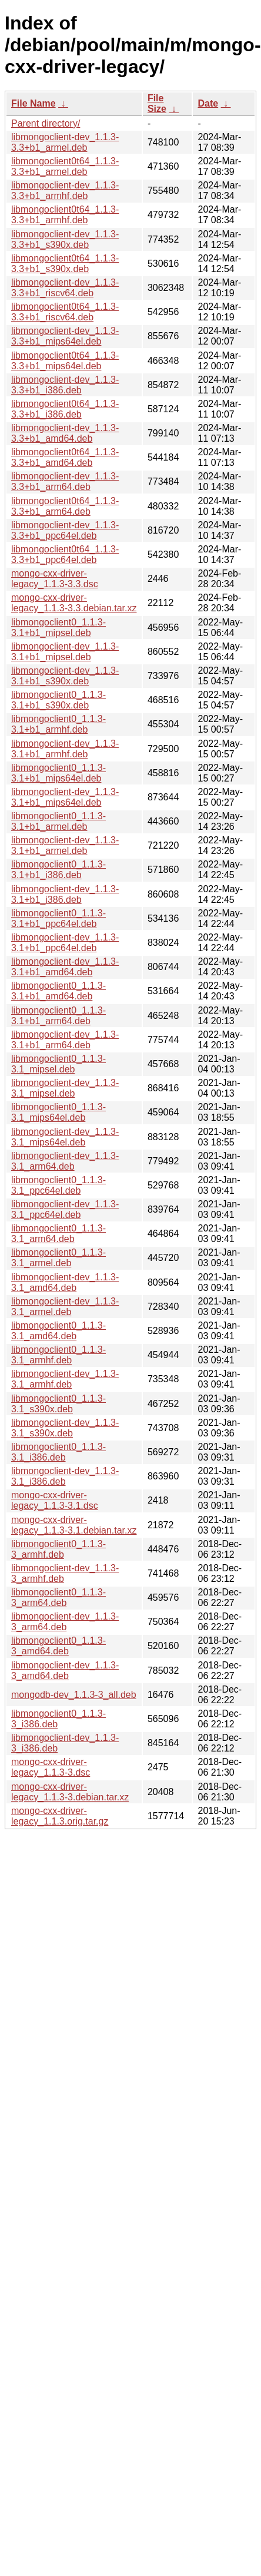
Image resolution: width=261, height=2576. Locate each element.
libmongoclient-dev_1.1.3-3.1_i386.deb (65, 1476)
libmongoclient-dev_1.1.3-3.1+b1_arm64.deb (65, 1039)
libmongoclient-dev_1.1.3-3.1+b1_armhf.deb (65, 749)
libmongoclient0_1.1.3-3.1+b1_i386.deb (58, 869)
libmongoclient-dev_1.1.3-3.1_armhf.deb (65, 1379)
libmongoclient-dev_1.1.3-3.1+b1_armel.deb (65, 845)
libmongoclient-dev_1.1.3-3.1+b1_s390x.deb (65, 675)
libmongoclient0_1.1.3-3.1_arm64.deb (58, 1233)
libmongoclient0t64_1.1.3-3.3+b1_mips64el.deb (65, 360)
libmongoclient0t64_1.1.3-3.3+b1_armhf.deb (65, 214)
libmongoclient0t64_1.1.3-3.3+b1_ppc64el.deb (65, 554)
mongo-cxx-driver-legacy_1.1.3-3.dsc (50, 1767)
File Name (33, 103)
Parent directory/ (45, 123)
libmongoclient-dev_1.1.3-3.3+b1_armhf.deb (65, 190)
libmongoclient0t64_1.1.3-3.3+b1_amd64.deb (65, 457)
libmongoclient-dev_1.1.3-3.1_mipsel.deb (65, 1088)
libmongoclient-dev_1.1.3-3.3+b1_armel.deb (65, 142)
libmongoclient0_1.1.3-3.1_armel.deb (58, 1257)
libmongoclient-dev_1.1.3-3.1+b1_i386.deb (65, 894)
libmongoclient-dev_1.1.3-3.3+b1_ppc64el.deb (65, 530)
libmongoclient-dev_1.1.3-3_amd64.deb (65, 1670)
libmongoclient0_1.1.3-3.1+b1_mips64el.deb (58, 773)
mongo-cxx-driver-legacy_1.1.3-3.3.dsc (54, 578)
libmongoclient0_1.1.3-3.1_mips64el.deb (58, 1112)
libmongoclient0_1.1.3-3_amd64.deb (58, 1645)
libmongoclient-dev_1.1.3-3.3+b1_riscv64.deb (65, 287)
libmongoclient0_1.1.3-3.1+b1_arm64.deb (58, 1015)
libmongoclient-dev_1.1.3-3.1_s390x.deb (65, 1428)
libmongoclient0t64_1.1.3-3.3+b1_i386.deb (65, 409)
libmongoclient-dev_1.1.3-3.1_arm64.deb (65, 1161)
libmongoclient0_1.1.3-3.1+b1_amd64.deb (58, 991)
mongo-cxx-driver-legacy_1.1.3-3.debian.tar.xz (70, 1792)
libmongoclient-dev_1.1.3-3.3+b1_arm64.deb (65, 481)
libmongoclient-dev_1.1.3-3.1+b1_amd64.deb (65, 966)
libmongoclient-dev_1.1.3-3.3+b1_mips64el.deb (65, 336)
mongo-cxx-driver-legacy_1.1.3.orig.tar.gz (59, 1816)
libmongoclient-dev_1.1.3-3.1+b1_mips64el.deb (65, 797)
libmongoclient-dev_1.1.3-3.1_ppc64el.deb (65, 1209)
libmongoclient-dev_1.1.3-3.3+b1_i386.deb (65, 385)
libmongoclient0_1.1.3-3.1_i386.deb (58, 1452)
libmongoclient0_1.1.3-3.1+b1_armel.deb (58, 821)
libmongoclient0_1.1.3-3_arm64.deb (58, 1597)
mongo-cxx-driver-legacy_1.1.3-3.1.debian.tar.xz (73, 1525)
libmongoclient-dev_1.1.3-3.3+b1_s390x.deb (65, 239)
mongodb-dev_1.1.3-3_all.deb (73, 1695)
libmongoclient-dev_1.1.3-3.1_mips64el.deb (65, 1137)
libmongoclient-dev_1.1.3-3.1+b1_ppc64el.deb (65, 942)
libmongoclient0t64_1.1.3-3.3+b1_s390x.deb (65, 263)
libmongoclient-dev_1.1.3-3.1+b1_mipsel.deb (65, 651)
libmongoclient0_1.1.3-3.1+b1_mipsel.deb (58, 627)
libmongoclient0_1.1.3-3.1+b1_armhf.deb (58, 724)
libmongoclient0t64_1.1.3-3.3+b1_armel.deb (65, 166)
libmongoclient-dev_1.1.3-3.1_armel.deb (65, 1306)
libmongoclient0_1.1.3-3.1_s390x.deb (58, 1403)
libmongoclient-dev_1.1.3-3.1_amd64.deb (65, 1282)
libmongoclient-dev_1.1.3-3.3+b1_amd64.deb (65, 433)
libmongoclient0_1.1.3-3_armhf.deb (58, 1549)
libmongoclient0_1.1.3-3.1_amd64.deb (58, 1330)
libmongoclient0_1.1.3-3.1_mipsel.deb (58, 1064)
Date (208, 103)
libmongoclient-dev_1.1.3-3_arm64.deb (65, 1621)
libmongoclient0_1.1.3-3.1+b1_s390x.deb (58, 700)
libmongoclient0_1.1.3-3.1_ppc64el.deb (58, 1185)
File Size (157, 103)
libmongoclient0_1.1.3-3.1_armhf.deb (58, 1355)
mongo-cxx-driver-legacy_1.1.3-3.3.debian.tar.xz (73, 602)
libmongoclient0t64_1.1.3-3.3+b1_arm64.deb (65, 506)
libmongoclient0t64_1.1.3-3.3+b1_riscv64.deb (65, 312)
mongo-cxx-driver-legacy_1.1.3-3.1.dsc (54, 1500)
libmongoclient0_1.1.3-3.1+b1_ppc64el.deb (58, 918)
